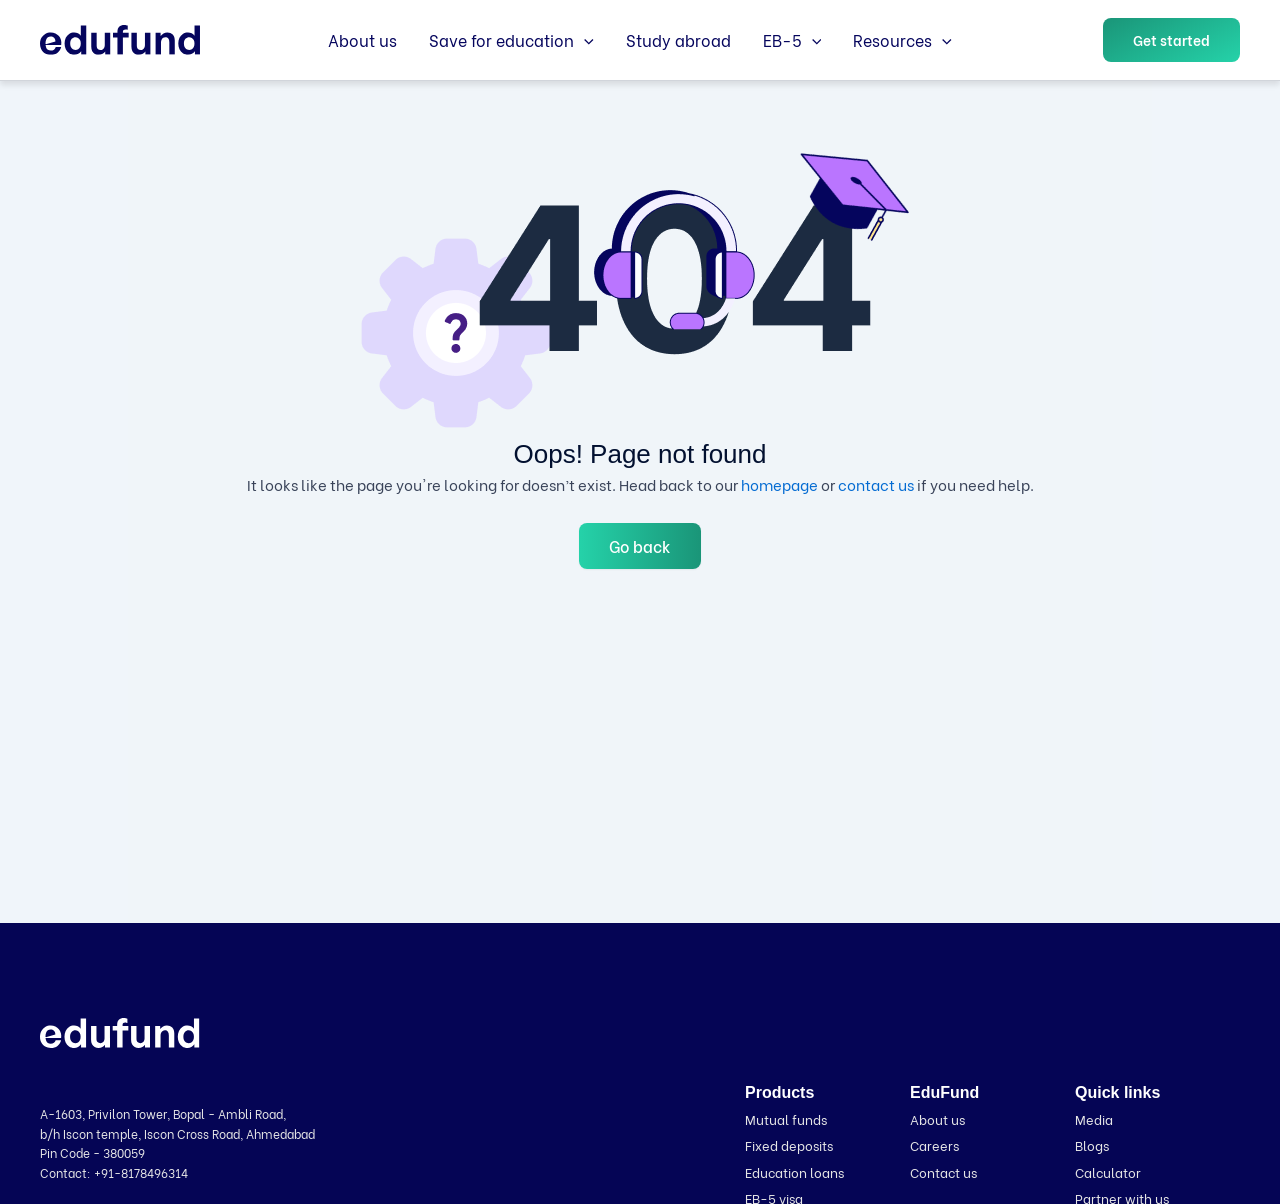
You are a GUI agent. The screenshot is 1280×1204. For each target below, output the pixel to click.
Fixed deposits (789, 1144)
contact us (876, 484)
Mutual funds (786, 1118)
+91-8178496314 (141, 1172)
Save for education (511, 40)
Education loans (794, 1171)
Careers (934, 1144)
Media (1094, 1118)
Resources (902, 40)
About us (362, 39)
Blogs (1092, 1144)
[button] (584, 40)
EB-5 (792, 40)
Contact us (943, 1171)
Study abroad (678, 39)
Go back (640, 545)
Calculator (1108, 1171)
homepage (779, 484)
